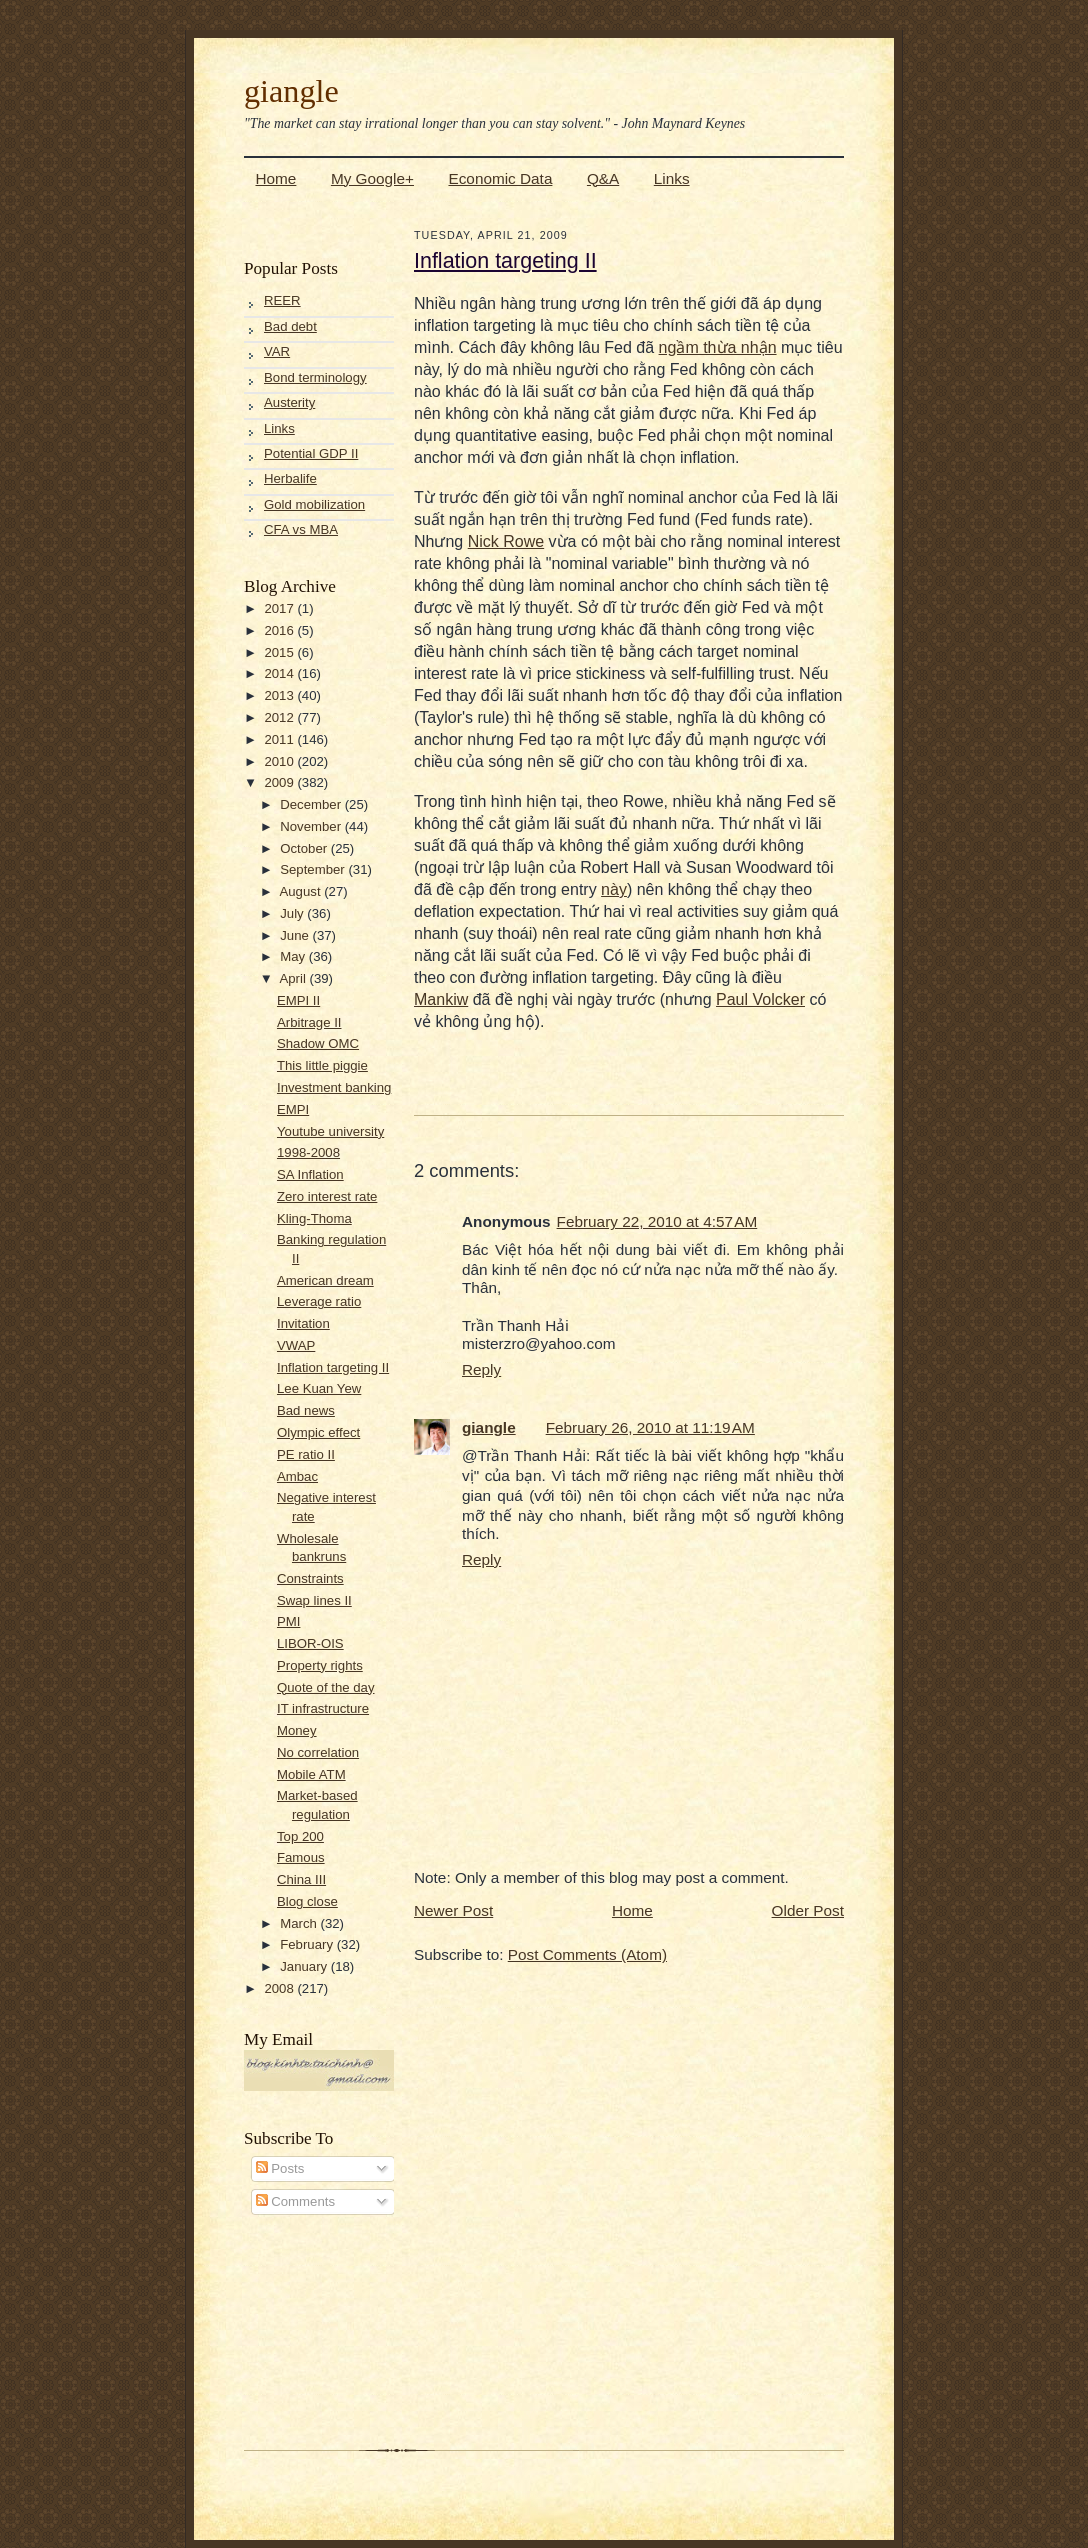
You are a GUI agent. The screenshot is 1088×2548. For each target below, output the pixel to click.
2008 (280, 1988)
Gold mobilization (314, 504)
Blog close (307, 1901)
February (308, 1944)
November (312, 826)
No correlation (318, 1752)
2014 (280, 673)
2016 (280, 630)
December (312, 804)
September (314, 869)
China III (301, 1879)
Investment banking (334, 1087)
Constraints (310, 1578)
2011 (280, 739)
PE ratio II (306, 1454)
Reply (481, 1369)
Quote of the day (326, 1687)
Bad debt (290, 326)
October (305, 848)
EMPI (293, 1109)
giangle (291, 91)
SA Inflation (310, 1174)
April (294, 978)
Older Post (808, 1910)
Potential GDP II (311, 453)
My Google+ (372, 178)
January (305, 1966)
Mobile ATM (311, 1774)
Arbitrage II (309, 1022)
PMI (288, 1621)
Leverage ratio (319, 1301)
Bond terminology (315, 377)
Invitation (303, 1323)
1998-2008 (308, 1152)
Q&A (603, 178)
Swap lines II (314, 1600)
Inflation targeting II (333, 1367)
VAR (277, 351)
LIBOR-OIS (310, 1643)
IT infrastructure (323, 1708)
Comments (295, 2201)
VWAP (296, 1345)
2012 (280, 717)
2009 (280, 782)
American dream (325, 1280)
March (300, 1923)
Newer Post (453, 1910)
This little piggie (322, 1065)
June (296, 935)
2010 (280, 761)
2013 (280, 695)
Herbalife (290, 478)
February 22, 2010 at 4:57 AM (657, 1221)
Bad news (306, 1410)
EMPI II (298, 1000)
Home (276, 178)
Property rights (320, 1665)
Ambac (297, 1476)
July (293, 913)
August (301, 891)
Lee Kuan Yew (319, 1388)
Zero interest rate (327, 1196)
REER (282, 300)
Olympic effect (318, 1432)
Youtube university (330, 1131)
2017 (280, 608)
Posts (280, 2168)
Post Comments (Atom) (587, 1954)
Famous (301, 1857)
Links (672, 178)
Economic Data (500, 178)
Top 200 (300, 1836)
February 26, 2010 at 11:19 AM (650, 1427)
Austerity (289, 402)
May (294, 956)
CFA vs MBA (301, 529)
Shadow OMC (318, 1043)
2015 (280, 652)
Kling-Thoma (314, 1218)
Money (297, 1730)
